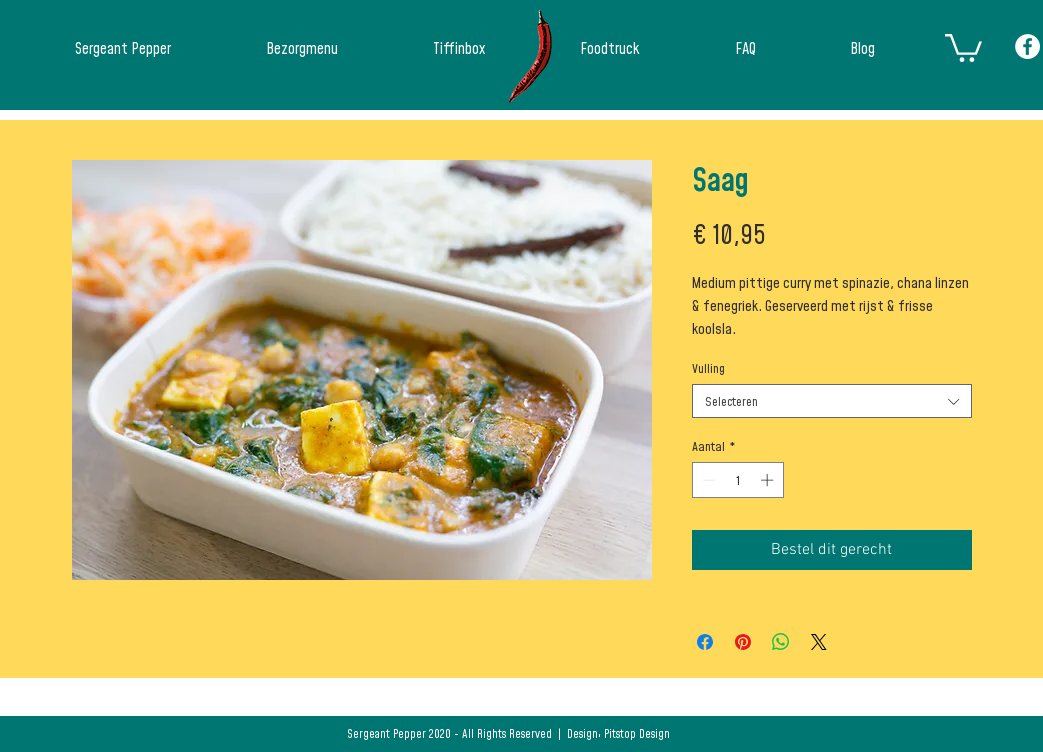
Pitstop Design (637, 733)
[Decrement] (707, 480)
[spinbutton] (737, 480)
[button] (963, 46)
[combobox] (832, 401)
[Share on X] (819, 642)
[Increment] (769, 480)
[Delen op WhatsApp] (781, 642)
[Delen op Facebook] (705, 642)
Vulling (708, 368)
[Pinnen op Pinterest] (743, 642)
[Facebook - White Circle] (1027, 46)
